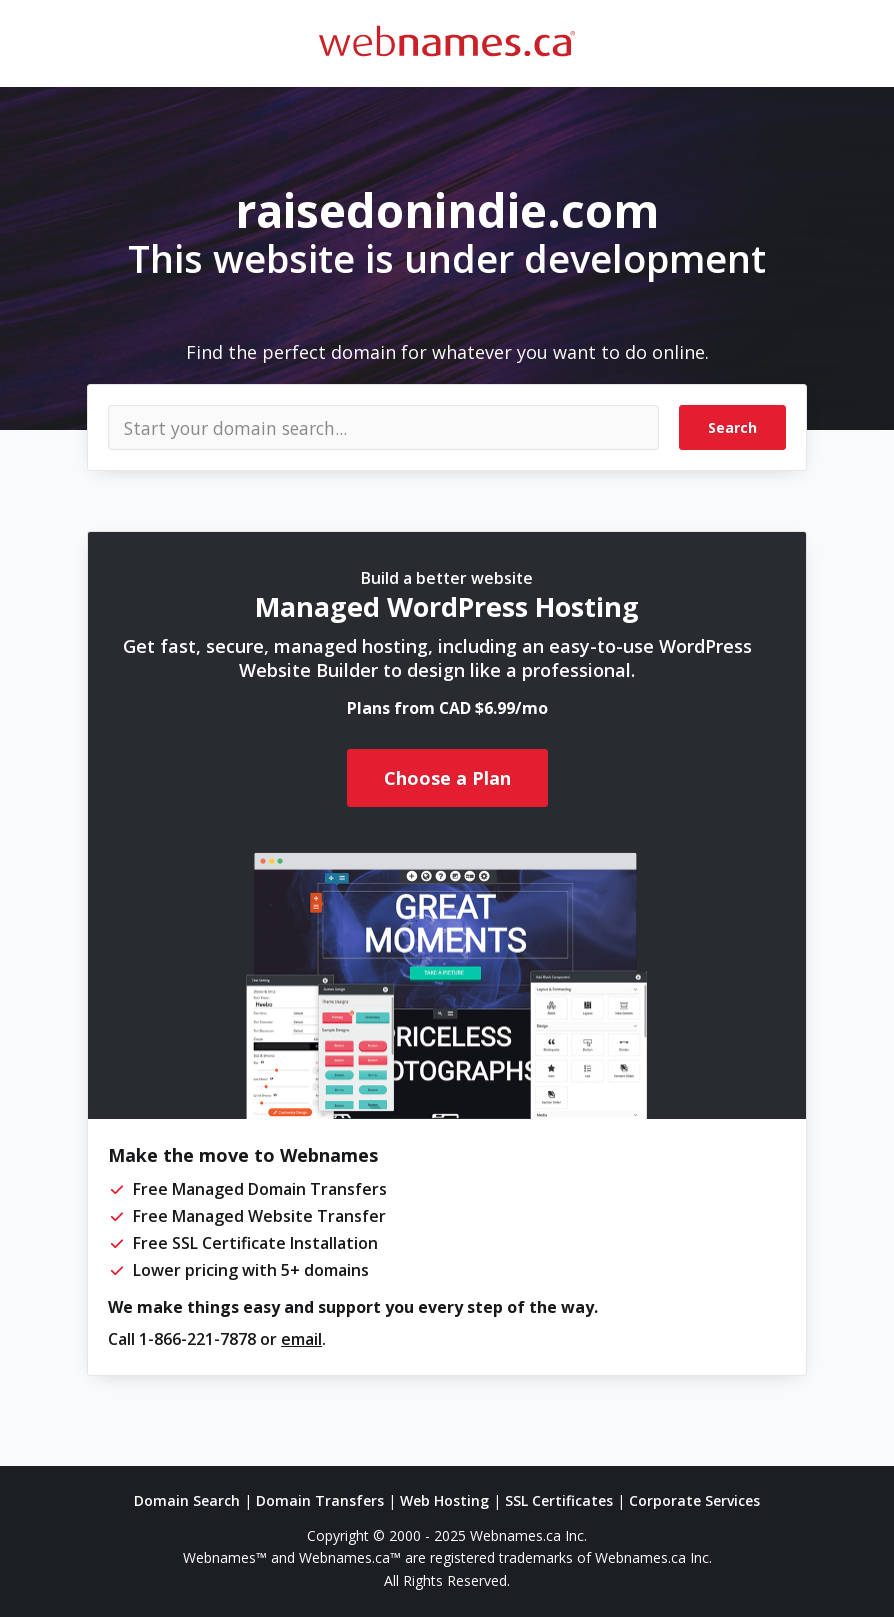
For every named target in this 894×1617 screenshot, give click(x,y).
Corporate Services (694, 1500)
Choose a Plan (447, 778)
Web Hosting (444, 1500)
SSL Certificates (559, 1500)
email (301, 1339)
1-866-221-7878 (197, 1339)
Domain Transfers (320, 1500)
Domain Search (187, 1500)
